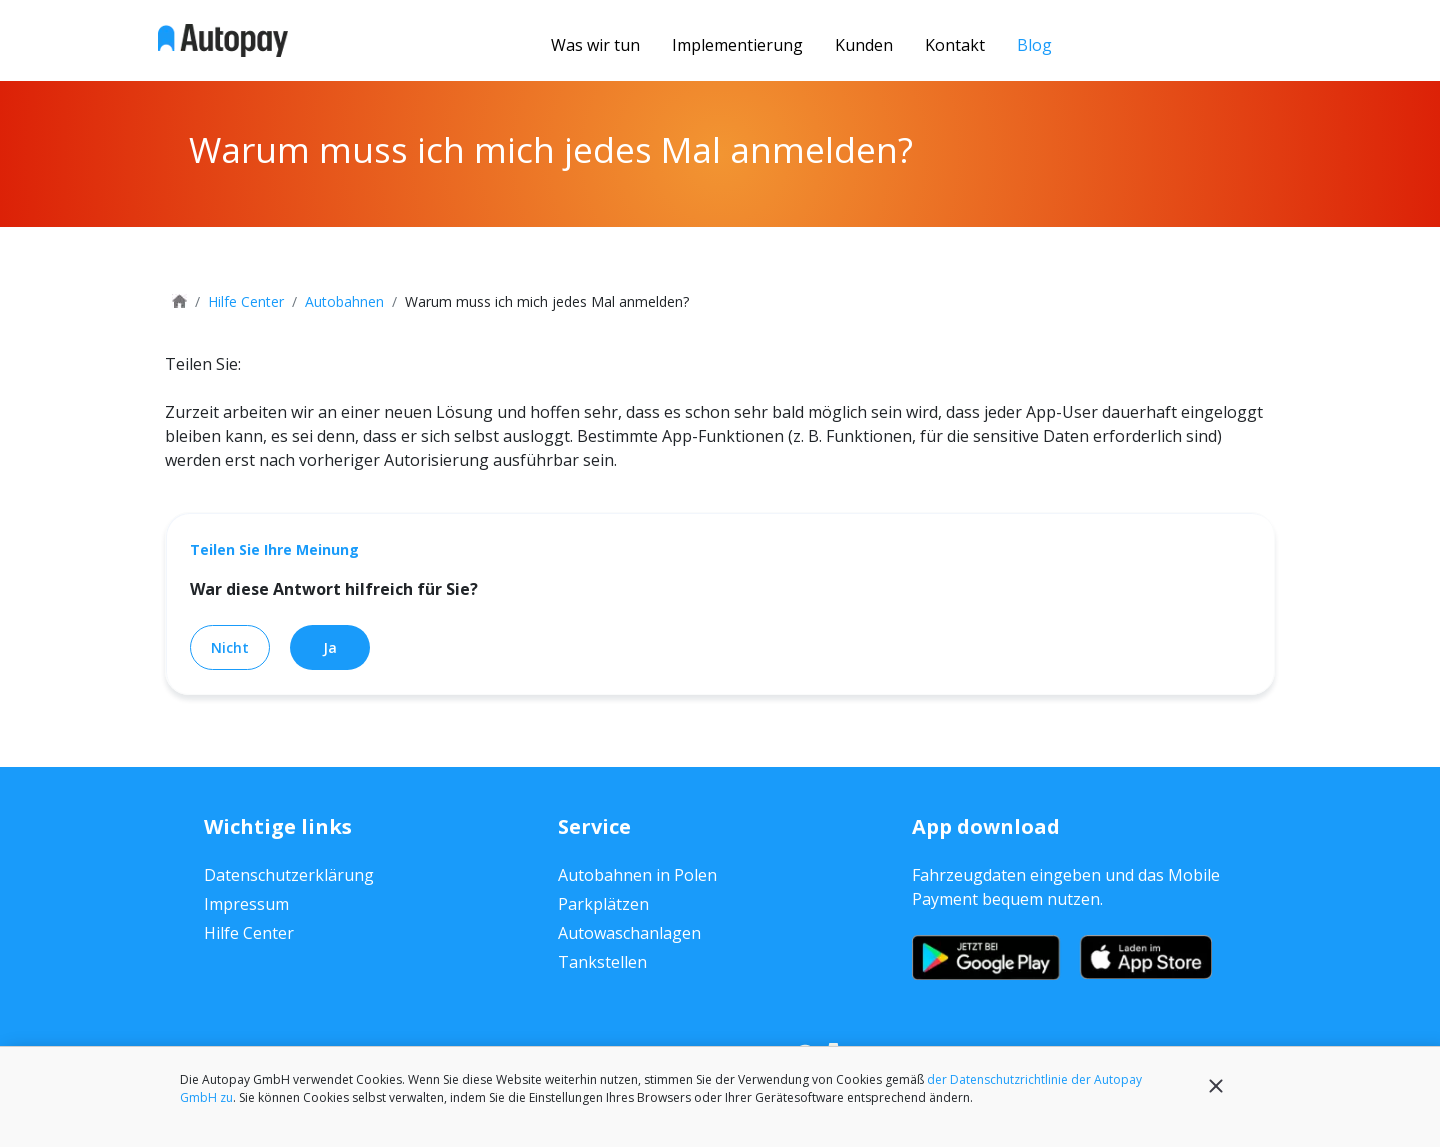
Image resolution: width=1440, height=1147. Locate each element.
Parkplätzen (603, 904)
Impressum (246, 904)
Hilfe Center (249, 933)
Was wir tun (595, 45)
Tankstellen (602, 962)
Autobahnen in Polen (637, 875)
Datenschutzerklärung (289, 875)
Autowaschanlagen (629, 933)
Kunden (864, 45)
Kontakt (955, 45)
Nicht (230, 647)
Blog (1034, 45)
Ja (330, 647)
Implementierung (737, 45)
